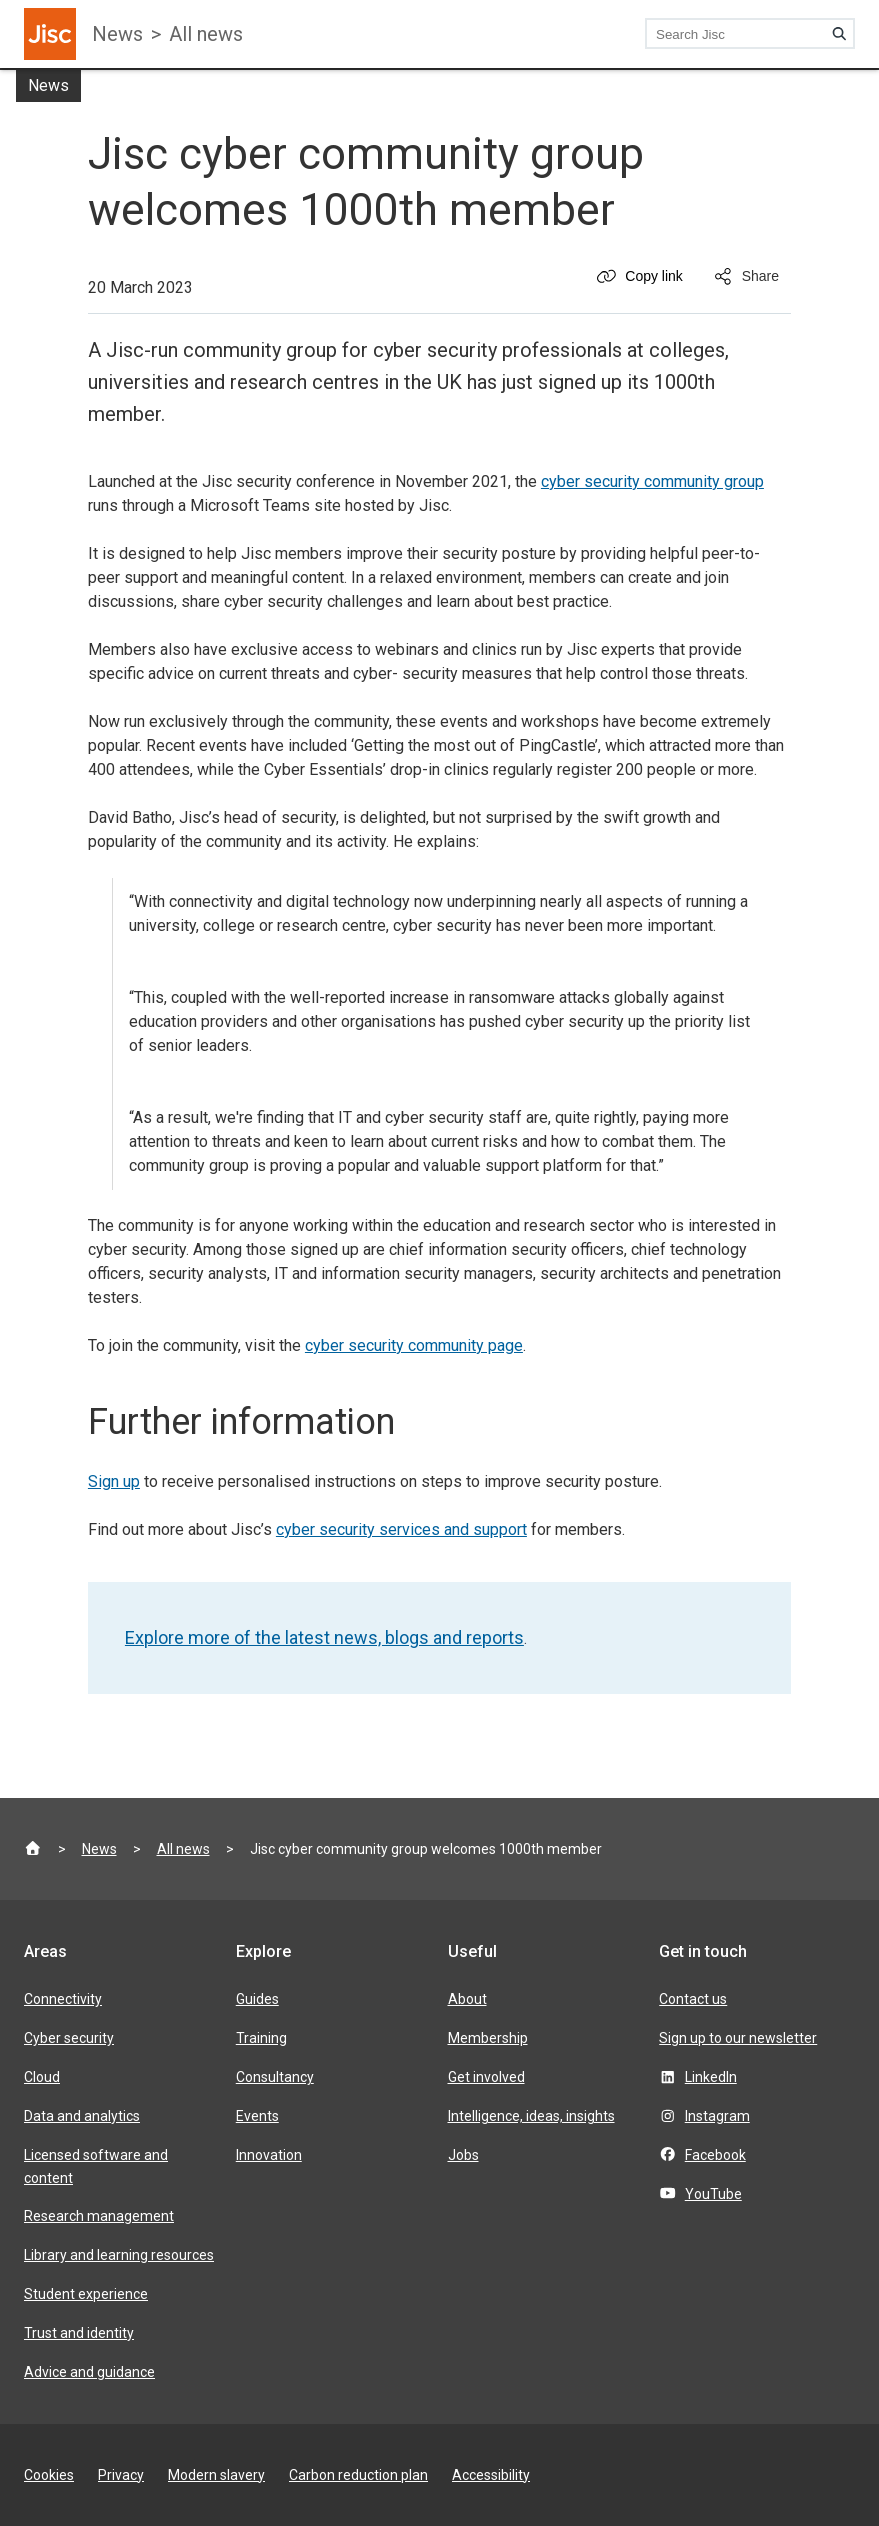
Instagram (717, 2116)
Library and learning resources (119, 2255)
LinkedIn (711, 2077)
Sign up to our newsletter (738, 2038)
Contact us (693, 1999)
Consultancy (275, 2077)
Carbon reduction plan (358, 2475)
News (117, 34)
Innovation (269, 2155)
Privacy (121, 2475)
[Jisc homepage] (50, 34)
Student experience (86, 2294)
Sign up (114, 1481)
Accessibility (491, 2475)
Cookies (49, 2475)
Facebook (715, 2155)
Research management (99, 2216)
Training (261, 2038)
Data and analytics (82, 2116)
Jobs (463, 2155)
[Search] (839, 34)
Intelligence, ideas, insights (531, 2116)
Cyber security (69, 2038)
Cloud (42, 2077)
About (467, 1999)
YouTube (713, 2194)
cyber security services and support (401, 1529)
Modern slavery (216, 2475)
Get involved (486, 2077)
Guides (257, 1999)
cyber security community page (414, 1345)
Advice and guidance (89, 2372)
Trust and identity (79, 2333)
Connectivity (63, 1999)
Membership (488, 2038)
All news (206, 34)
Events (257, 2116)
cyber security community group (652, 481)
